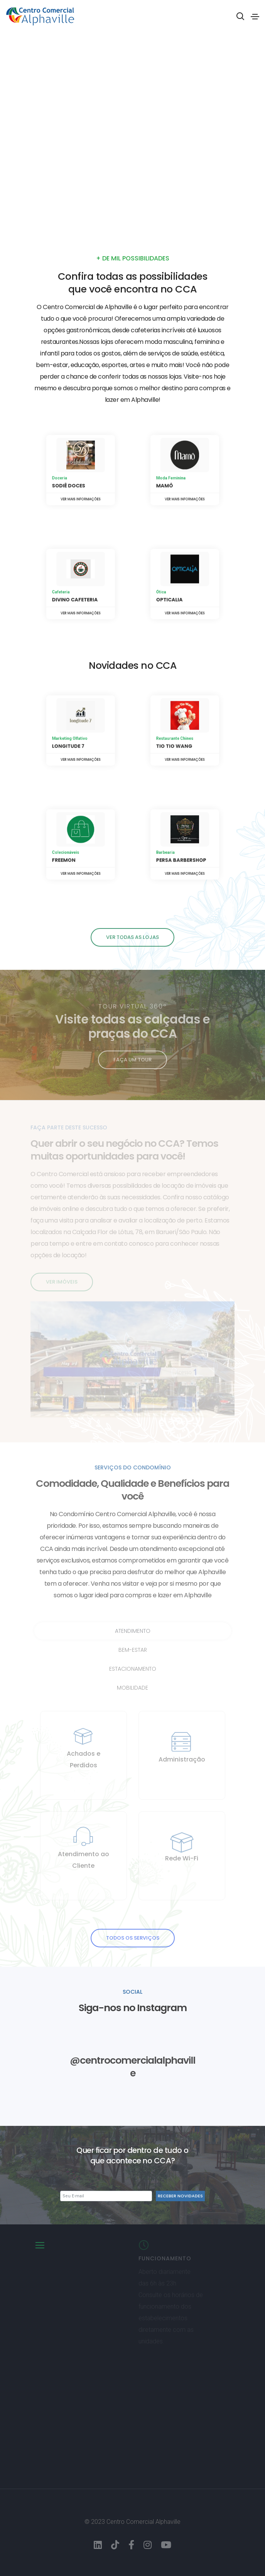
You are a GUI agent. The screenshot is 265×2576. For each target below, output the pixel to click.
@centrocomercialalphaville (132, 2066)
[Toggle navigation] (255, 16)
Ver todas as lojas (132, 937)
